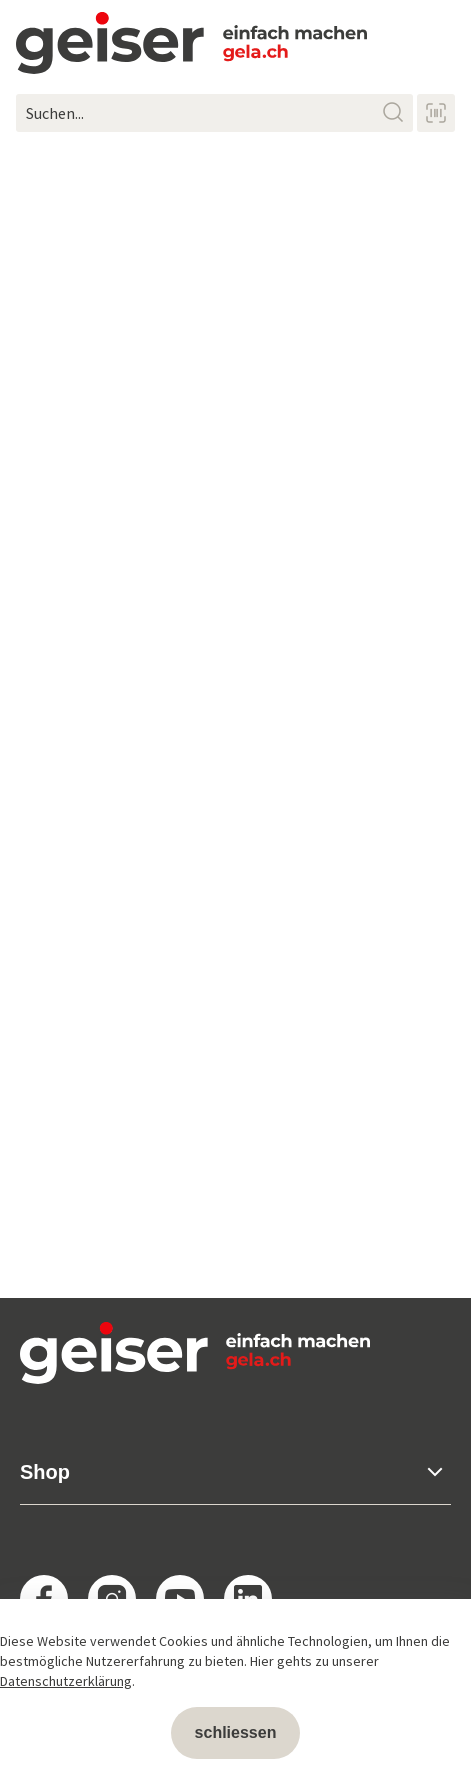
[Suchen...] (214, 113)
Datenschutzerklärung (66, 1681)
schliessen (236, 1732)
